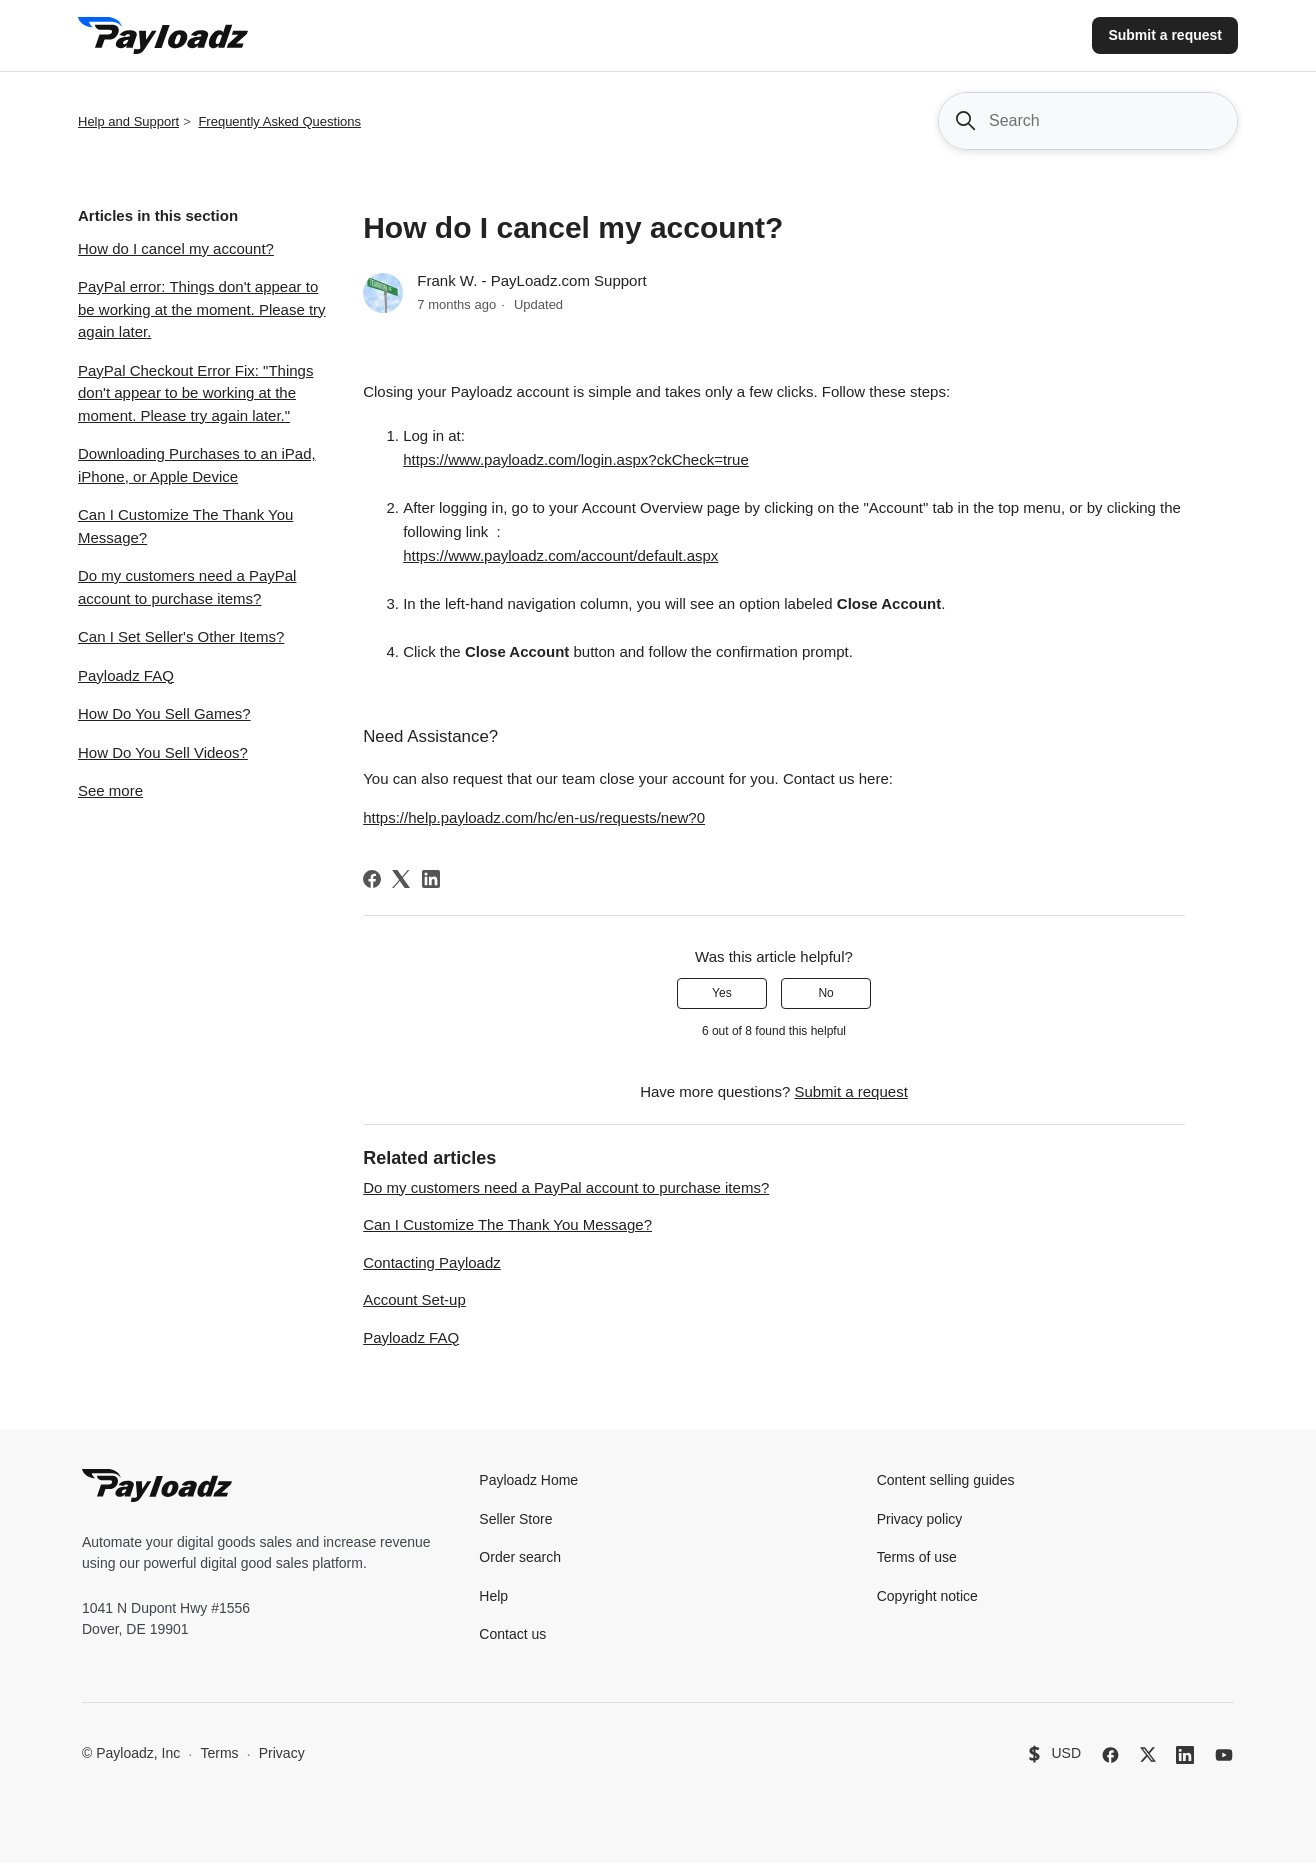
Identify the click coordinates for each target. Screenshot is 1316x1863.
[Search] (1088, 121)
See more (110, 790)
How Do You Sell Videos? (163, 752)
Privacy (282, 1753)
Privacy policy (920, 1519)
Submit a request (1165, 35)
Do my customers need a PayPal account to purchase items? (187, 587)
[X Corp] (401, 879)
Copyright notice (927, 1596)
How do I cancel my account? (176, 248)
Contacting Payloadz (432, 1262)
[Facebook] (372, 879)
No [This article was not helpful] (825, 993)
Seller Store (515, 1519)
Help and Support (128, 121)
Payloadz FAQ (126, 675)
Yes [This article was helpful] (722, 993)
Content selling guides (946, 1480)
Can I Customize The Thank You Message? (185, 526)
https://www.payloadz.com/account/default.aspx (560, 555)
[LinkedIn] (431, 879)
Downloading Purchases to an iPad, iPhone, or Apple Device (197, 465)
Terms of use (917, 1557)
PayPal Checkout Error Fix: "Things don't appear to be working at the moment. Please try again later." (195, 393)
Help (493, 1596)
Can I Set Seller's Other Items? (181, 636)
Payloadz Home (528, 1480)
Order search (520, 1557)
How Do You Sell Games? (164, 713)
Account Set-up (414, 1299)
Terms (219, 1753)
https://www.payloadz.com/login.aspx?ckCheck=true (576, 459)
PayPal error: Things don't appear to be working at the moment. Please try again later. (202, 309)
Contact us (512, 1634)
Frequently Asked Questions (279, 121)
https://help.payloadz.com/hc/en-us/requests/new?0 (534, 817)
